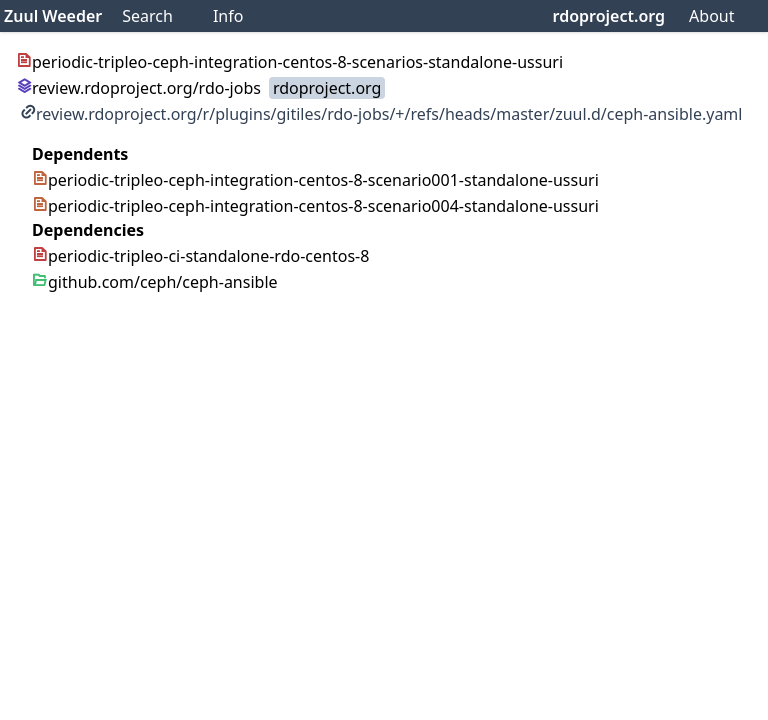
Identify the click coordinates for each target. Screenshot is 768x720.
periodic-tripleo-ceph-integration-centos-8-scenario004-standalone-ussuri (315, 206)
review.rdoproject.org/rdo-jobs (138, 88)
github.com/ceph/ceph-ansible (155, 282)
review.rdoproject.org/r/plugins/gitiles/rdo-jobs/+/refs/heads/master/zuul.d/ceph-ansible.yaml (381, 114)
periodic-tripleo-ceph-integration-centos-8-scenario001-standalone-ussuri (315, 180)
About (711, 16)
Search (147, 16)
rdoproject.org (609, 16)
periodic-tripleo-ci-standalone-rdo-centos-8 (200, 256)
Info (228, 16)
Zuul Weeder (53, 16)
